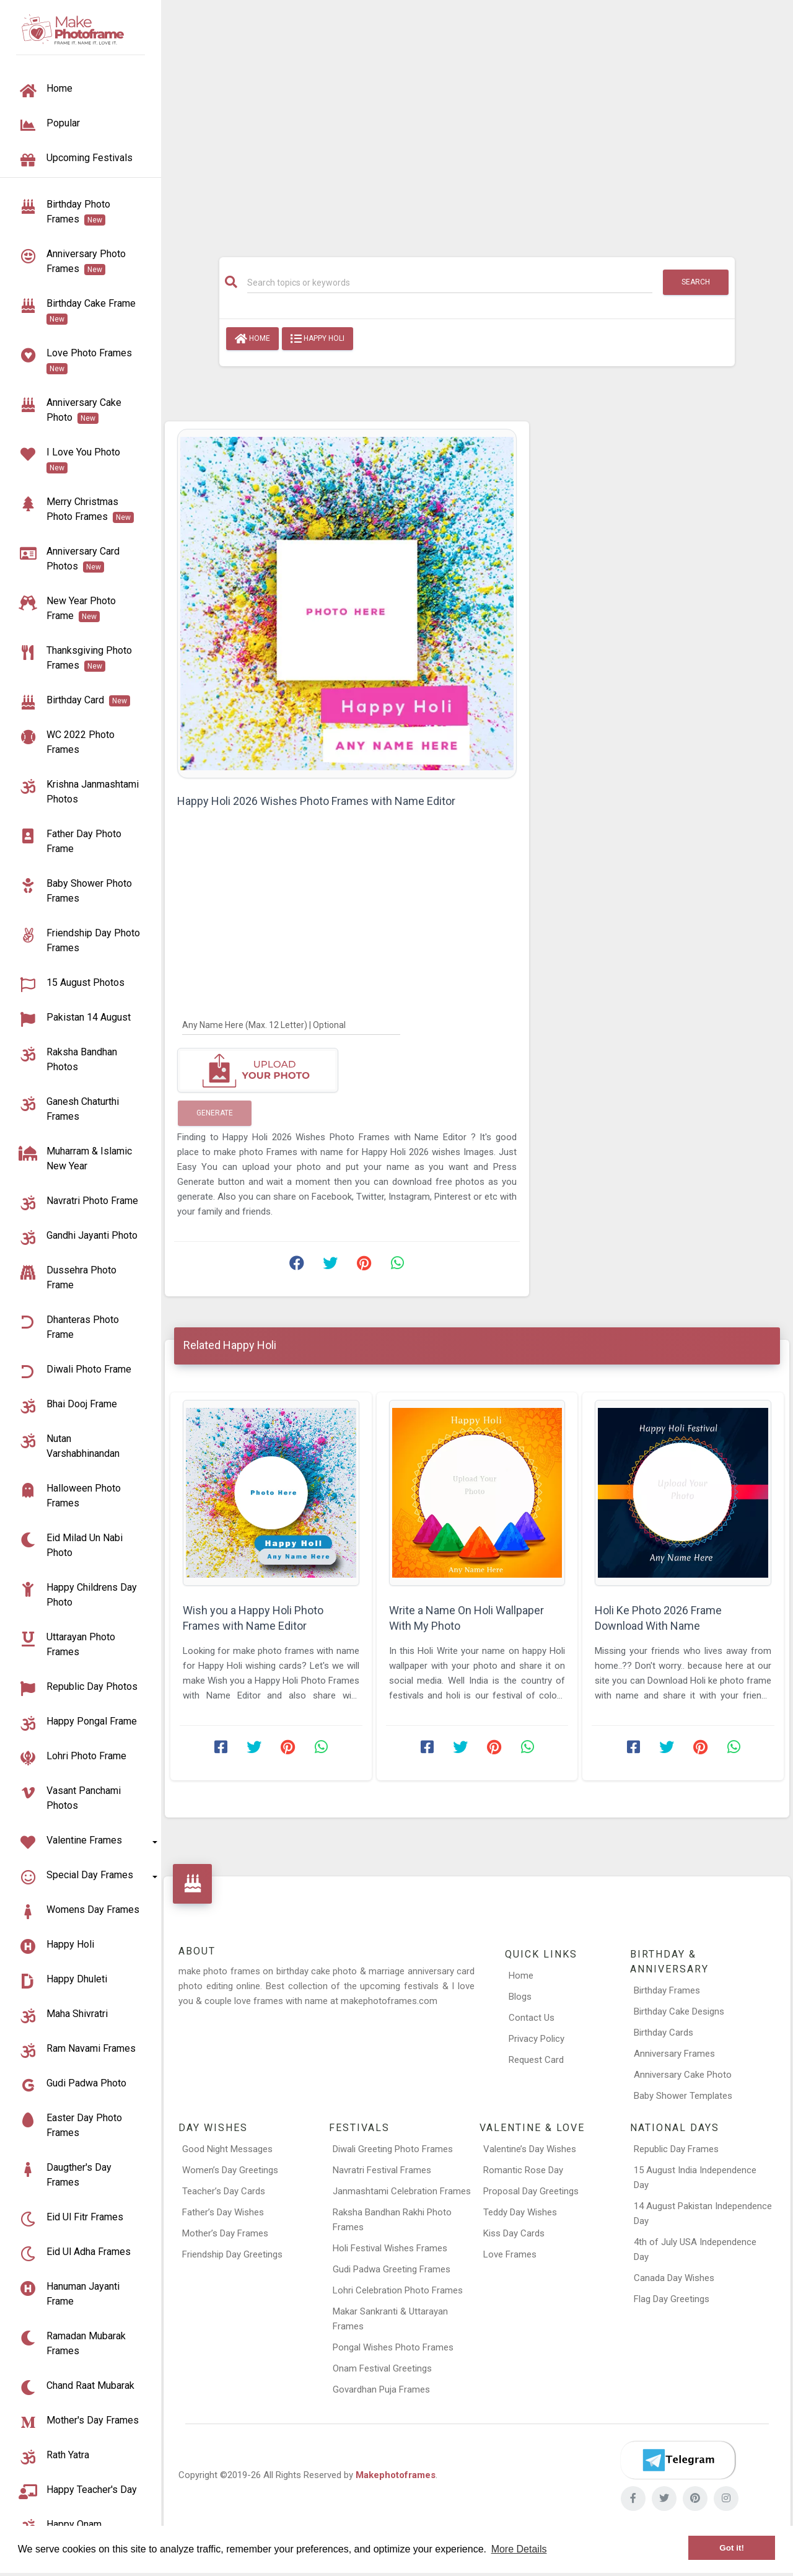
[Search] (449, 282)
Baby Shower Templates (683, 2095)
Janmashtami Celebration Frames (402, 2191)
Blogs (520, 1996)
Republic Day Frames (676, 2149)
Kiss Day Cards (514, 2233)
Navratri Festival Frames (382, 2170)
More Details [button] (519, 2549)
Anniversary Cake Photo (683, 2074)
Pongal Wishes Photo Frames (393, 2347)
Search (695, 282)
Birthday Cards (663, 2032)
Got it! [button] (731, 2547)
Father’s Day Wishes (223, 2212)
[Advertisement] (477, 122)
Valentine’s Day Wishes (529, 2149)
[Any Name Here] (291, 1024)
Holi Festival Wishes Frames (390, 2248)
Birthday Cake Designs (679, 2011)
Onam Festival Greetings (382, 2368)
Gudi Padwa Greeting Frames (391, 2269)
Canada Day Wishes (674, 2278)
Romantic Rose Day (523, 2170)
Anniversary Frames (674, 2053)
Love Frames (510, 2254)
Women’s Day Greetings (230, 2170)
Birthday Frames (667, 1990)
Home (252, 339)
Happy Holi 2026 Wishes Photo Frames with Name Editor (316, 800)
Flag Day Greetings (671, 2299)
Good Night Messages (227, 2149)
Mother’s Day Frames (225, 2233)
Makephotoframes (396, 2475)
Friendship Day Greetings (232, 2254)
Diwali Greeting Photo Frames (393, 2149)
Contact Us (531, 2017)
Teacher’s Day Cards (223, 2191)
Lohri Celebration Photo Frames (398, 2290)
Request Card (536, 2059)
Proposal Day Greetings (531, 2191)
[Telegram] (678, 2460)
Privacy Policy (536, 2038)
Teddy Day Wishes (520, 2212)
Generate (214, 1113)
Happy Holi (317, 339)
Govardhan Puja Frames (381, 2389)
